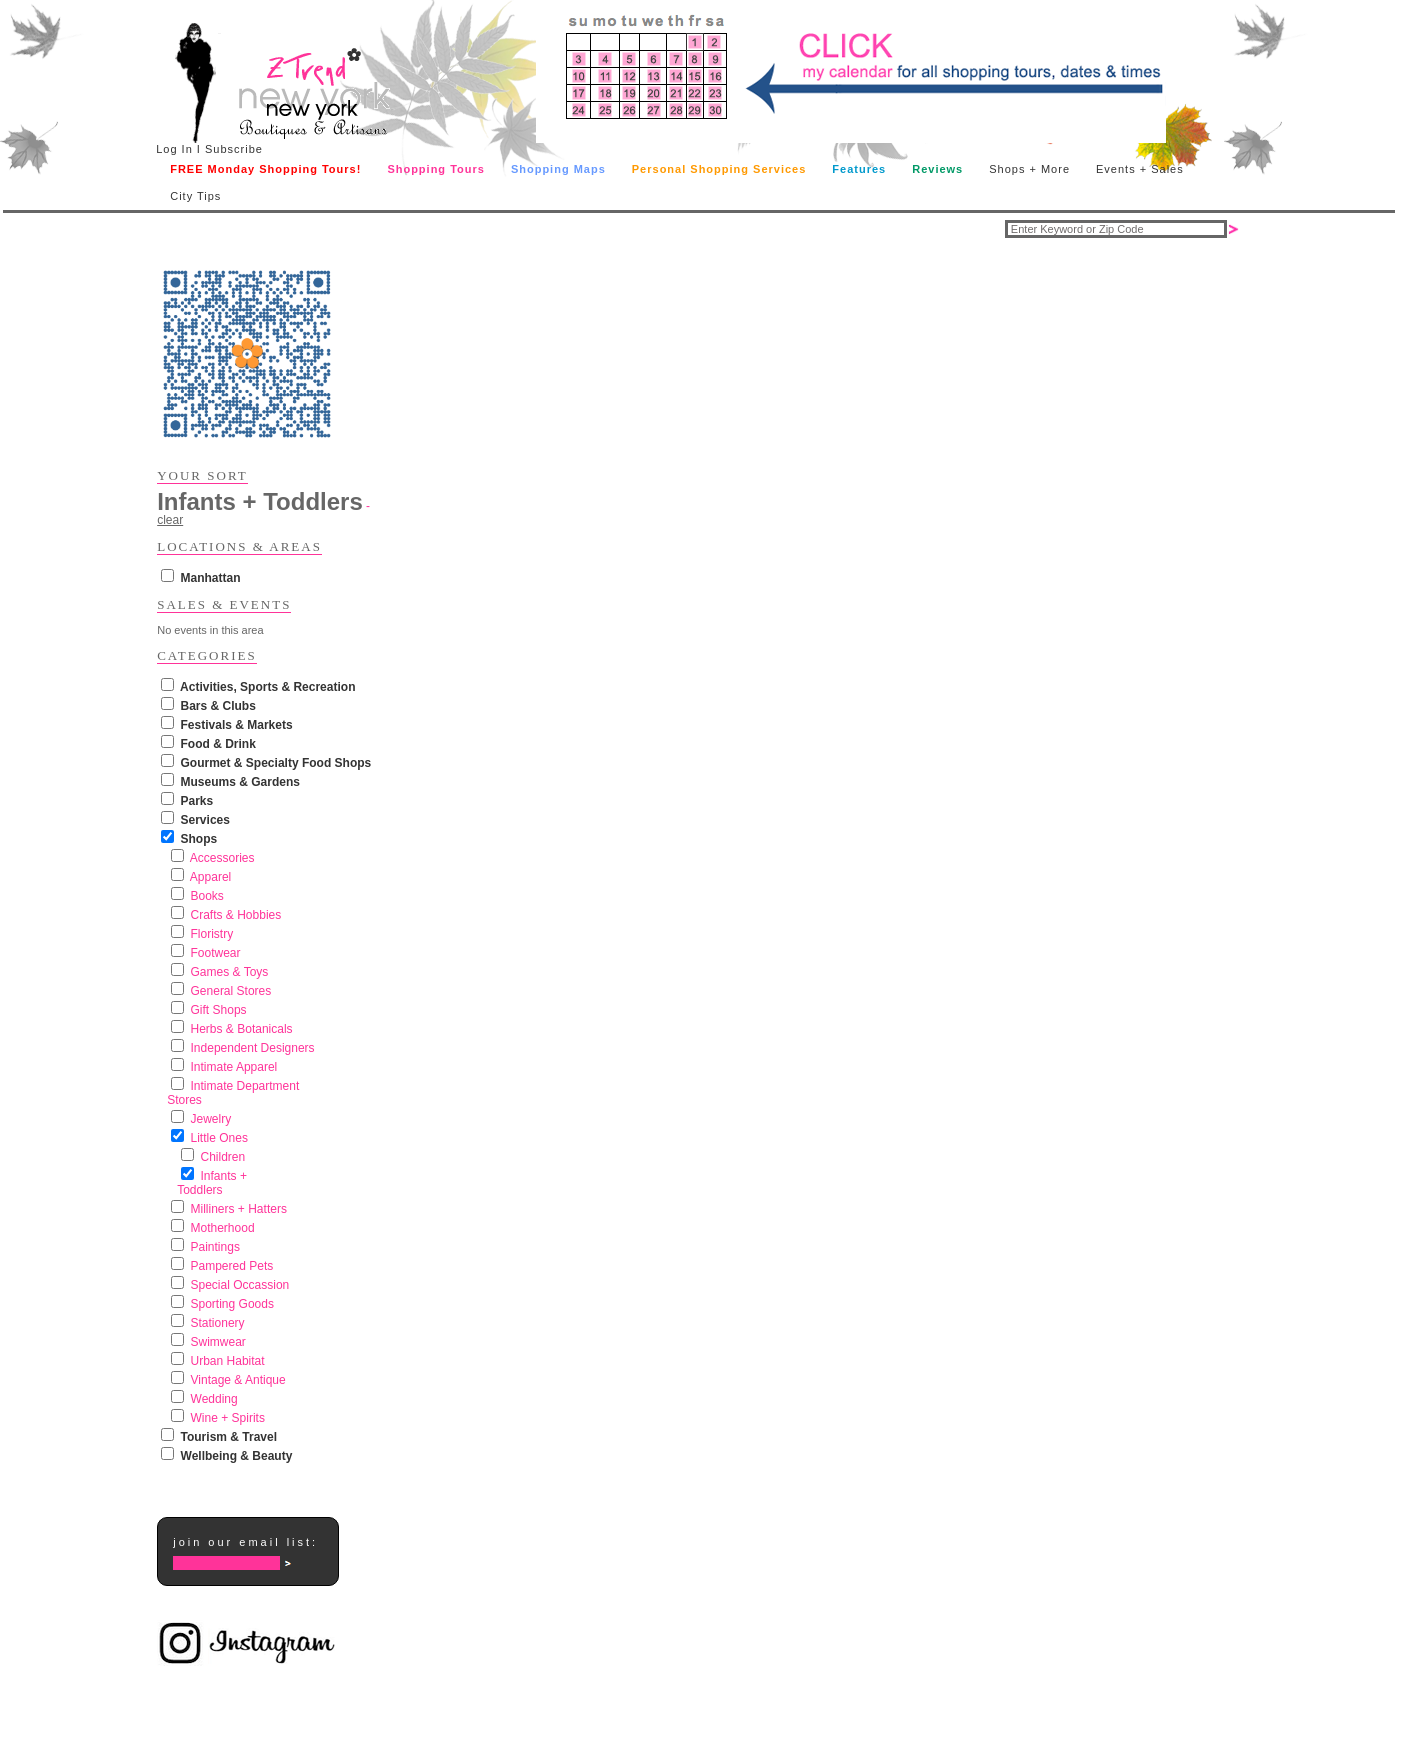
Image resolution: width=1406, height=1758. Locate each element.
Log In (174, 149)
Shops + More (1029, 169)
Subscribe (234, 149)
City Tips (195, 196)
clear (170, 520)
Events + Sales (1140, 169)
